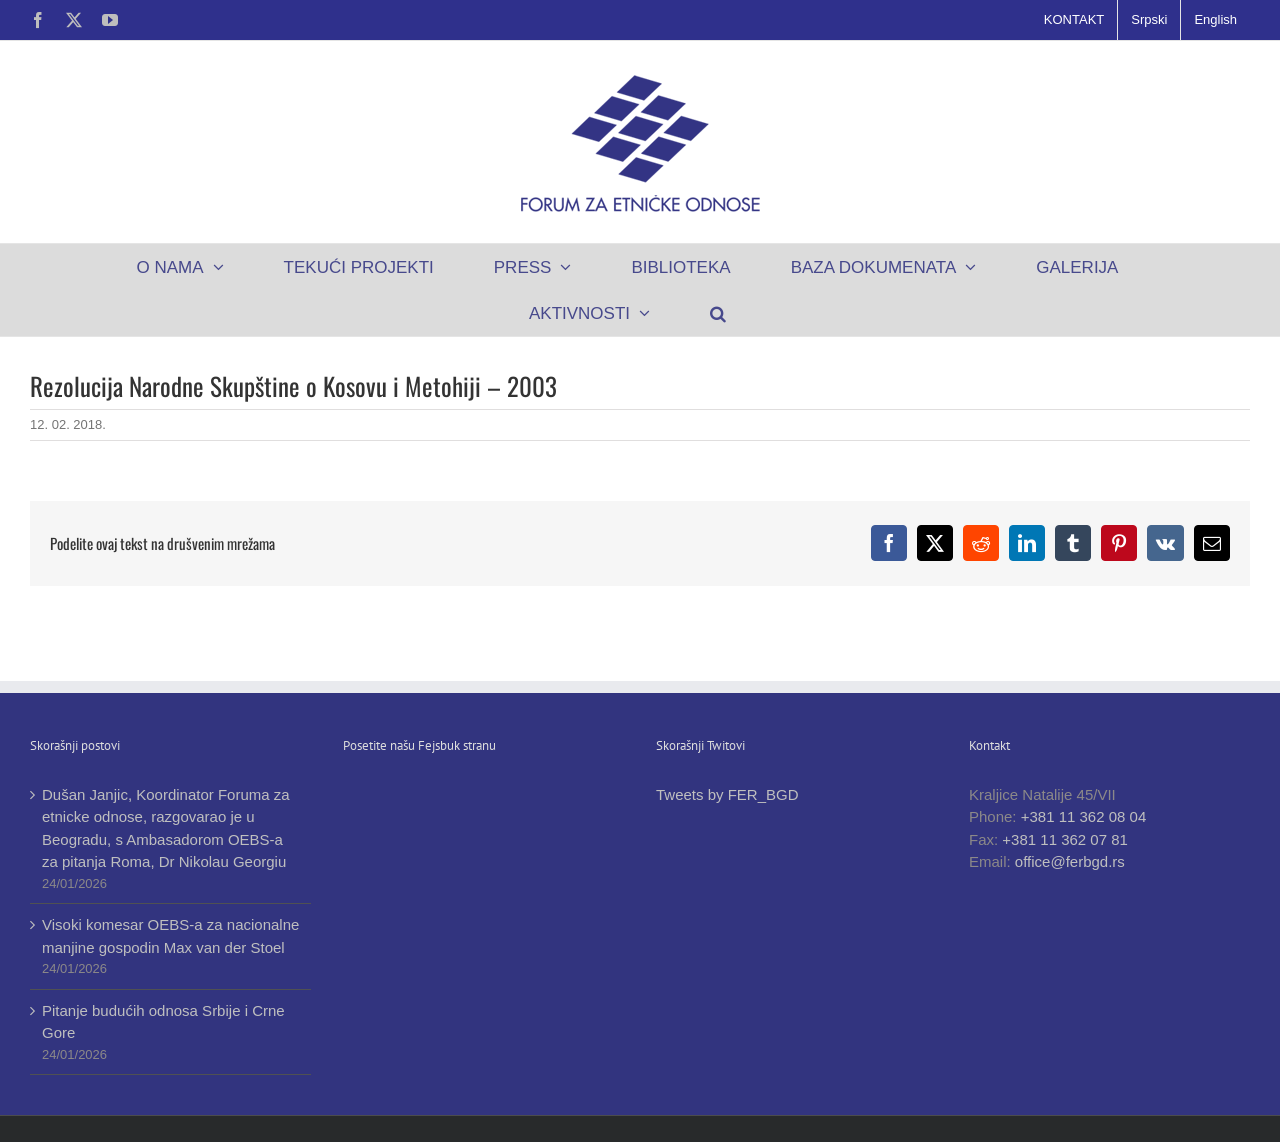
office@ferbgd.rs (1070, 861)
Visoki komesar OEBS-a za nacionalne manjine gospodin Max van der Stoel (170, 936)
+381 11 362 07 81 (1065, 839)
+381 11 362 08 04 (1084, 816)
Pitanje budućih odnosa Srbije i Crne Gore (163, 1022)
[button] (718, 313)
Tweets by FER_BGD (727, 794)
